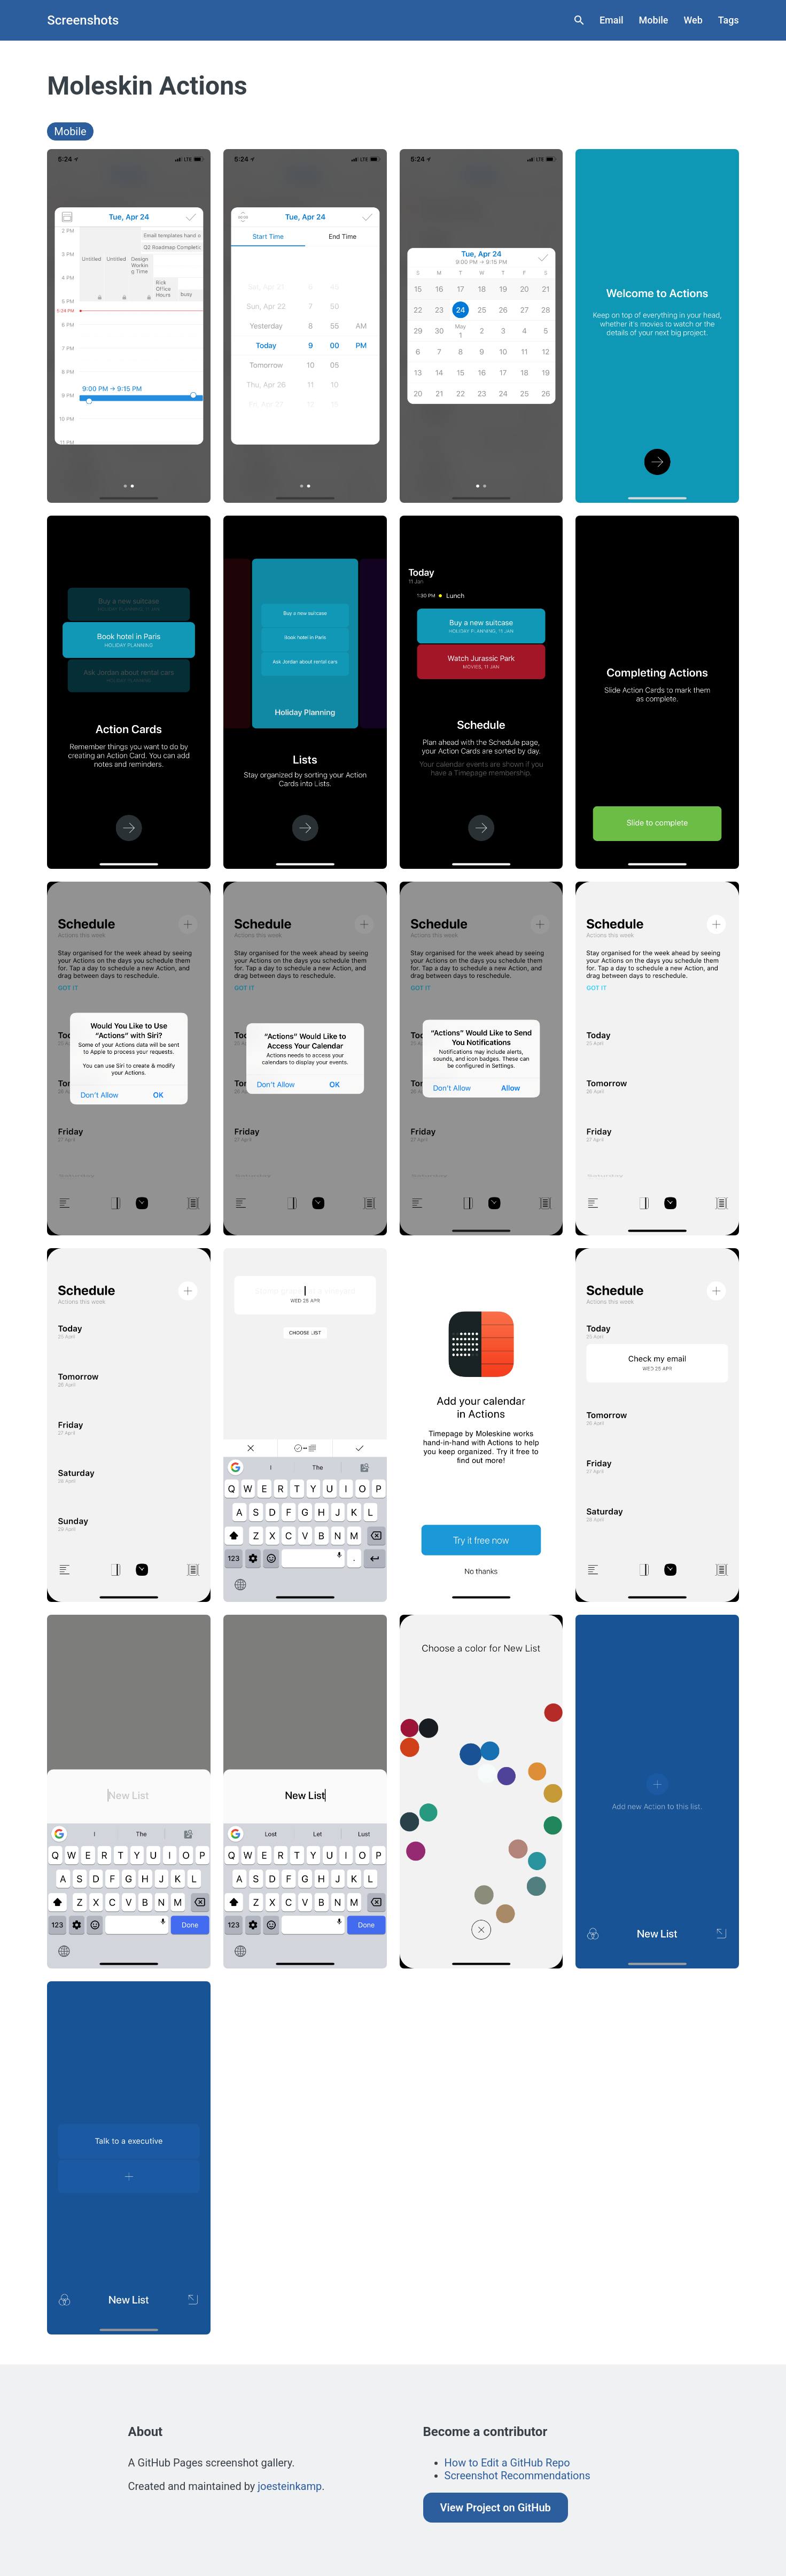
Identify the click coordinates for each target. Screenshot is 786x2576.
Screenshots (83, 20)
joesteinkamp (290, 2486)
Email (612, 20)
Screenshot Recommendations (517, 2475)
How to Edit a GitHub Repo (507, 2462)
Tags (728, 20)
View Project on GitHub (495, 2507)
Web (692, 20)
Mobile (653, 20)
